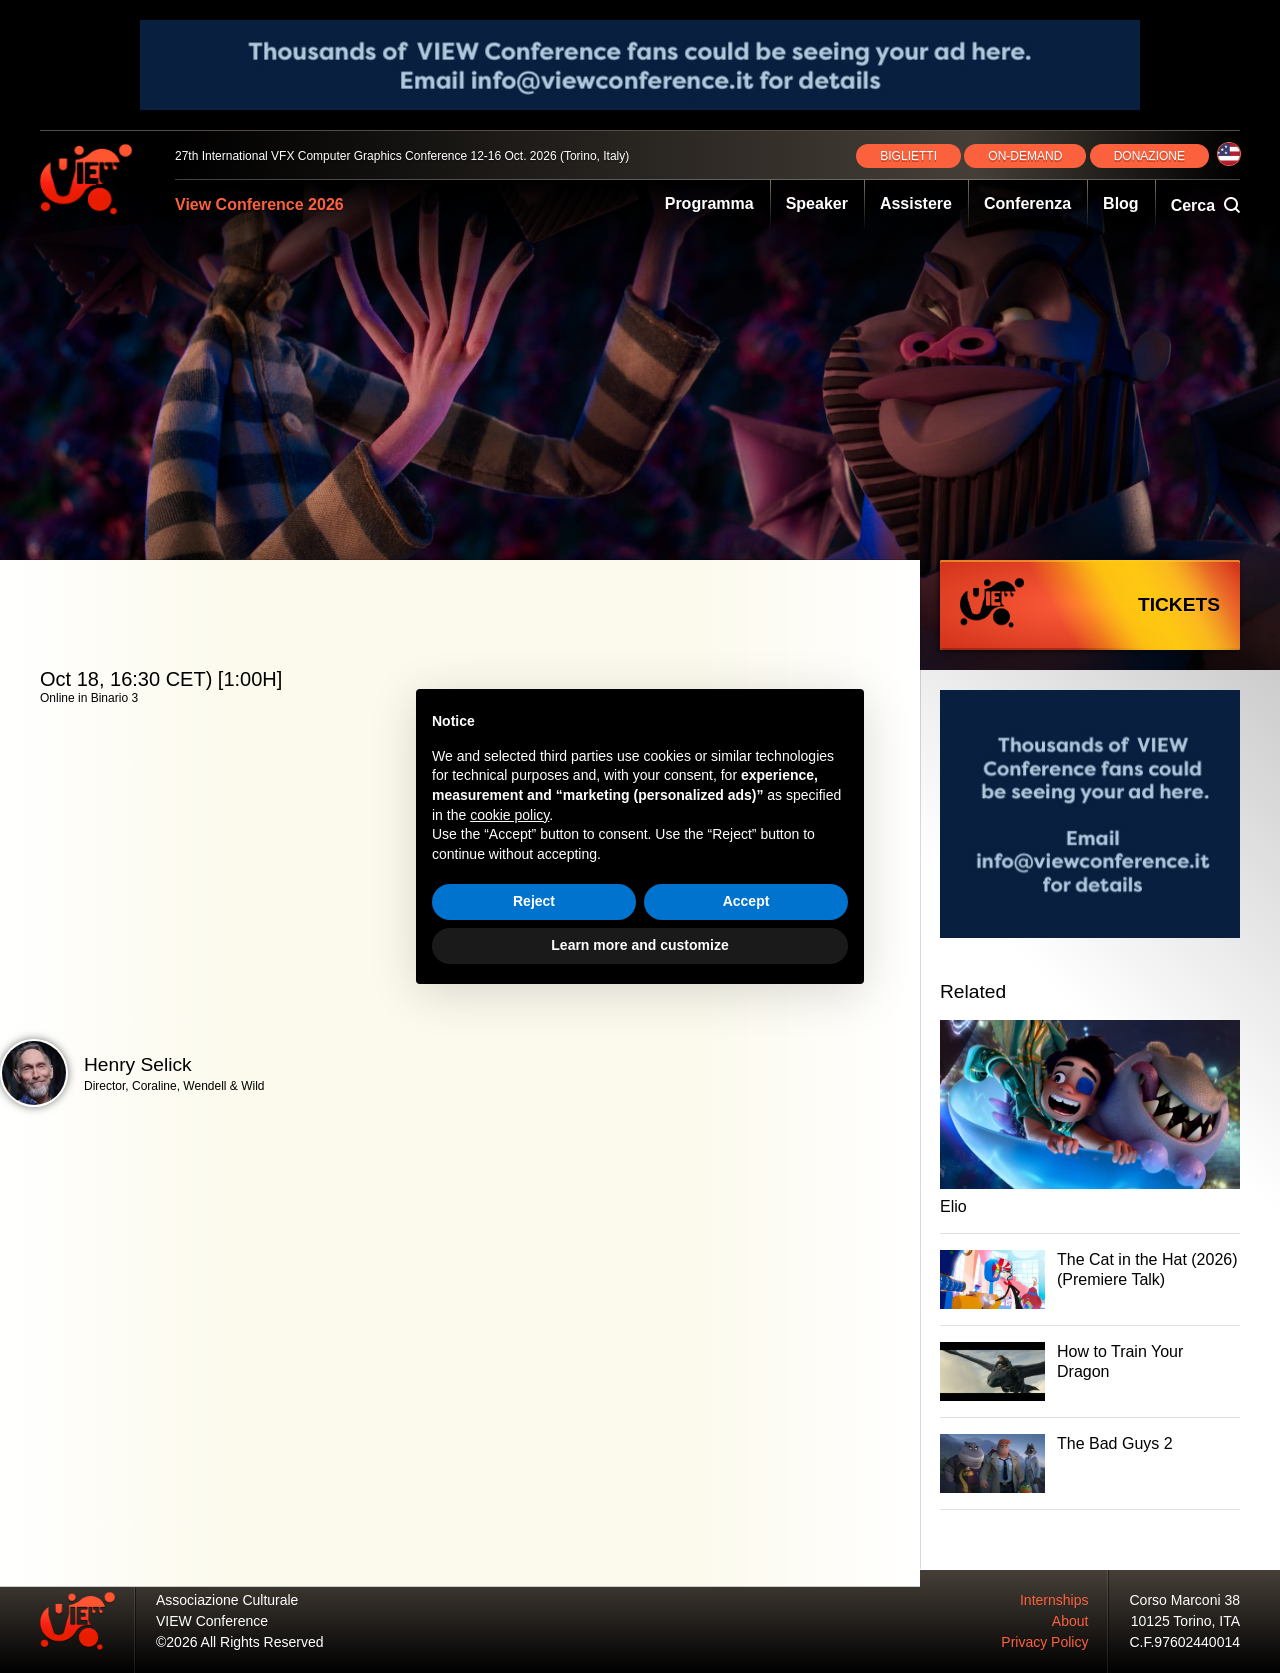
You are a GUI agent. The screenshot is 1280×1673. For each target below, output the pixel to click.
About (1070, 1621)
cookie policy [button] (509, 815)
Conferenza (1027, 203)
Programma (709, 203)
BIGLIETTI (908, 156)
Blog (1121, 203)
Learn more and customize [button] (639, 945)
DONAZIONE (1149, 156)
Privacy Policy (1044, 1642)
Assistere (916, 203)
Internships (1054, 1600)
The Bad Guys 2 (1115, 1443)
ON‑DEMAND (1025, 156)
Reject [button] (534, 901)
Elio (953, 1206)
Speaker (817, 203)
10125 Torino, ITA (1185, 1621)
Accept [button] (746, 901)
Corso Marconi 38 (1185, 1600)
